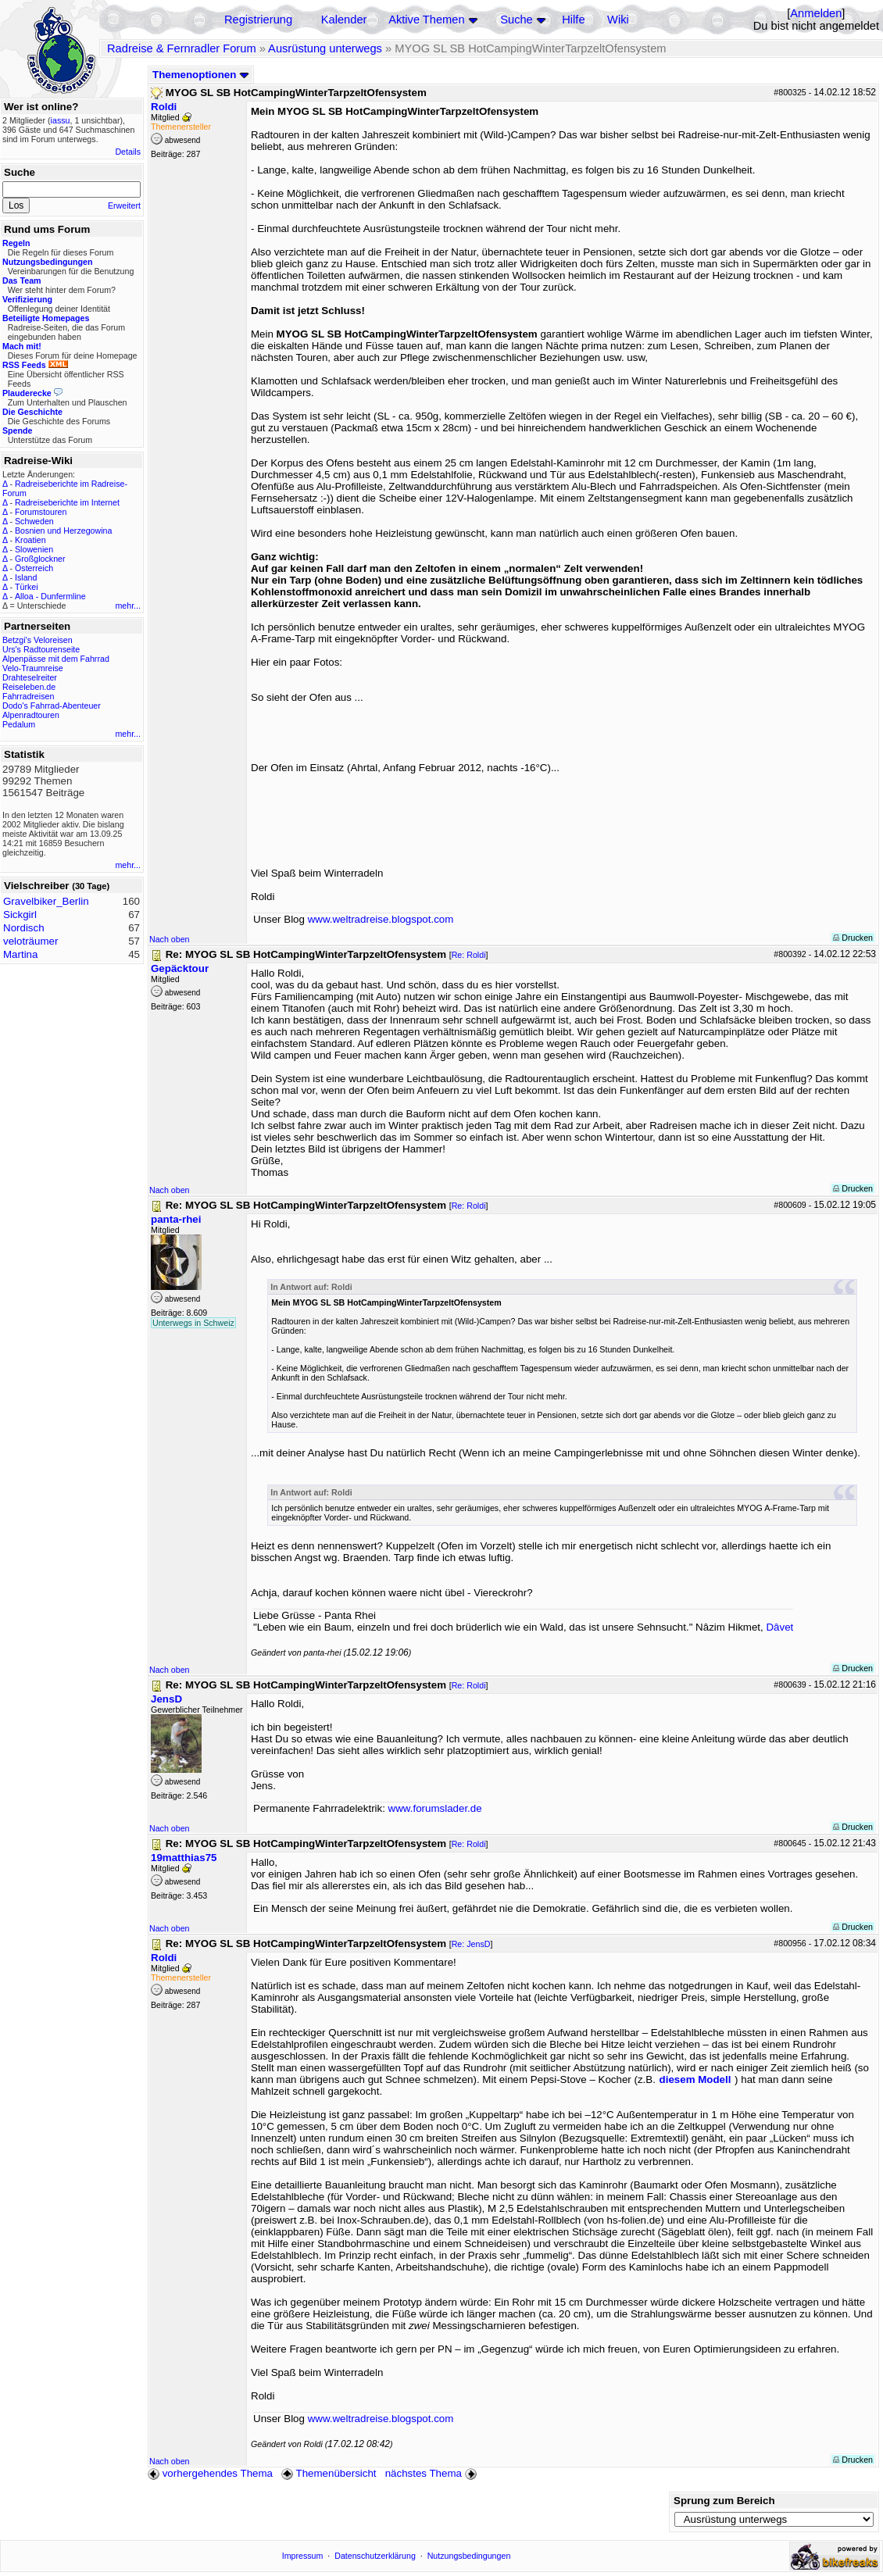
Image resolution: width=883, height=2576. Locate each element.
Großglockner (40, 558)
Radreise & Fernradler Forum (181, 48)
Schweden (34, 521)
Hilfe (573, 19)
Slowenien (34, 549)
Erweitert (124, 205)
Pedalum (18, 724)
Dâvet (779, 1627)
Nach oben (169, 939)
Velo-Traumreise (32, 668)
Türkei (26, 586)
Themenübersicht (328, 2473)
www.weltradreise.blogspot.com (381, 919)
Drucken (853, 937)
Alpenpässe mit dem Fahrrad (55, 658)
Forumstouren (40, 511)
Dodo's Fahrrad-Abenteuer (51, 705)
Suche (516, 19)
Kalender (344, 19)
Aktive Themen (426, 19)
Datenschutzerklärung (375, 2555)
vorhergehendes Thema (210, 2473)
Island (26, 577)
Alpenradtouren (30, 715)
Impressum (303, 2555)
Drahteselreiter (29, 677)
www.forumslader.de (435, 1808)
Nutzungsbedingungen (469, 2555)
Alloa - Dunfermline (50, 596)
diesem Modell (695, 2079)
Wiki (618, 19)
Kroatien (30, 540)
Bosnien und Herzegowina (63, 530)
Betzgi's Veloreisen (37, 640)
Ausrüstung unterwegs (325, 48)
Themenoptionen (200, 74)
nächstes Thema (432, 2473)
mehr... (128, 605)
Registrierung (258, 19)
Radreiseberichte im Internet (67, 502)
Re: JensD (471, 1944)
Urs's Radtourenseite (41, 649)
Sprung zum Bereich (724, 2500)
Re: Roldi (469, 954)
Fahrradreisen (28, 696)
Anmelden (816, 13)
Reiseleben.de (28, 686)
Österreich (34, 568)
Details (128, 151)
